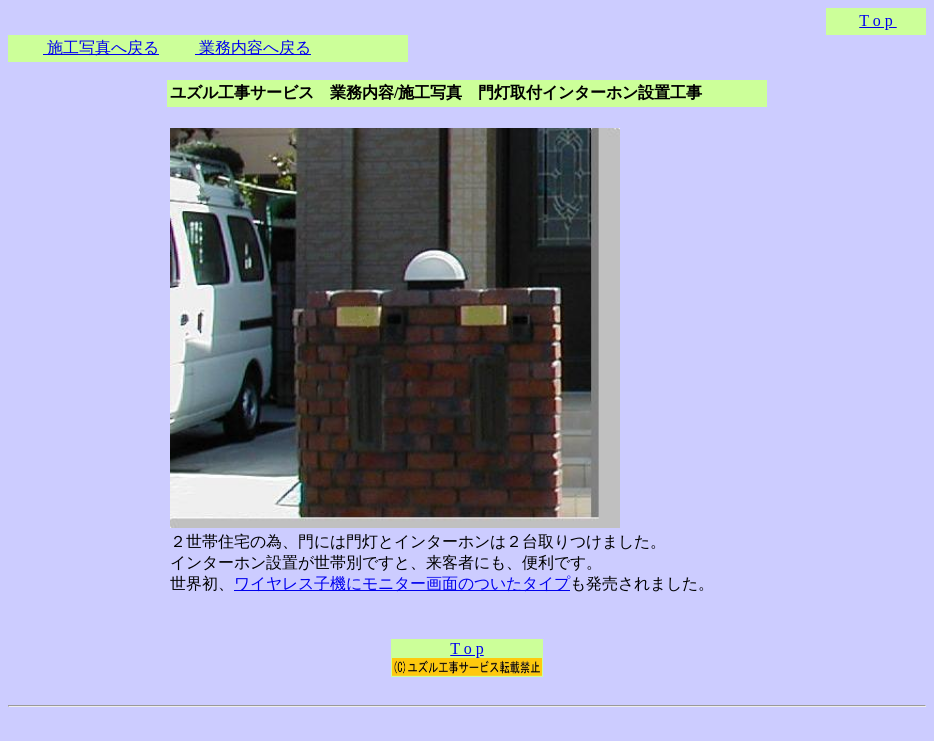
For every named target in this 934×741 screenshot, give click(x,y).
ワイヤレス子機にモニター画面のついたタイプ (402, 583)
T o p (877, 20)
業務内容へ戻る (253, 47)
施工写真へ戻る (101, 47)
